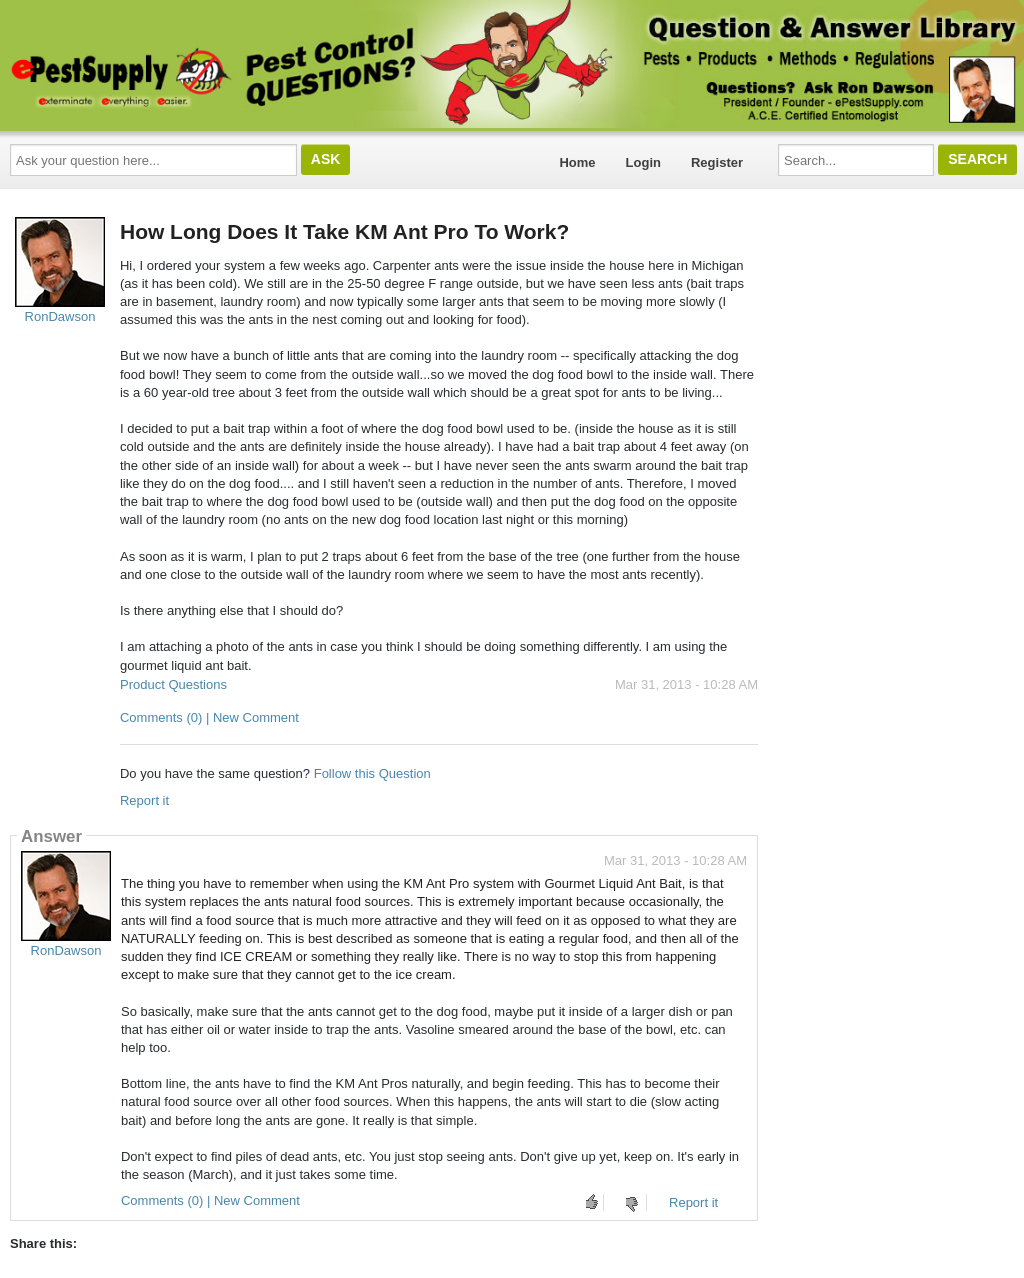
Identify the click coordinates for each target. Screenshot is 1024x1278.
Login (643, 162)
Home (577, 162)
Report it (144, 800)
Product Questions (173, 684)
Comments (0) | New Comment (209, 717)
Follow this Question (372, 773)
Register (717, 162)
